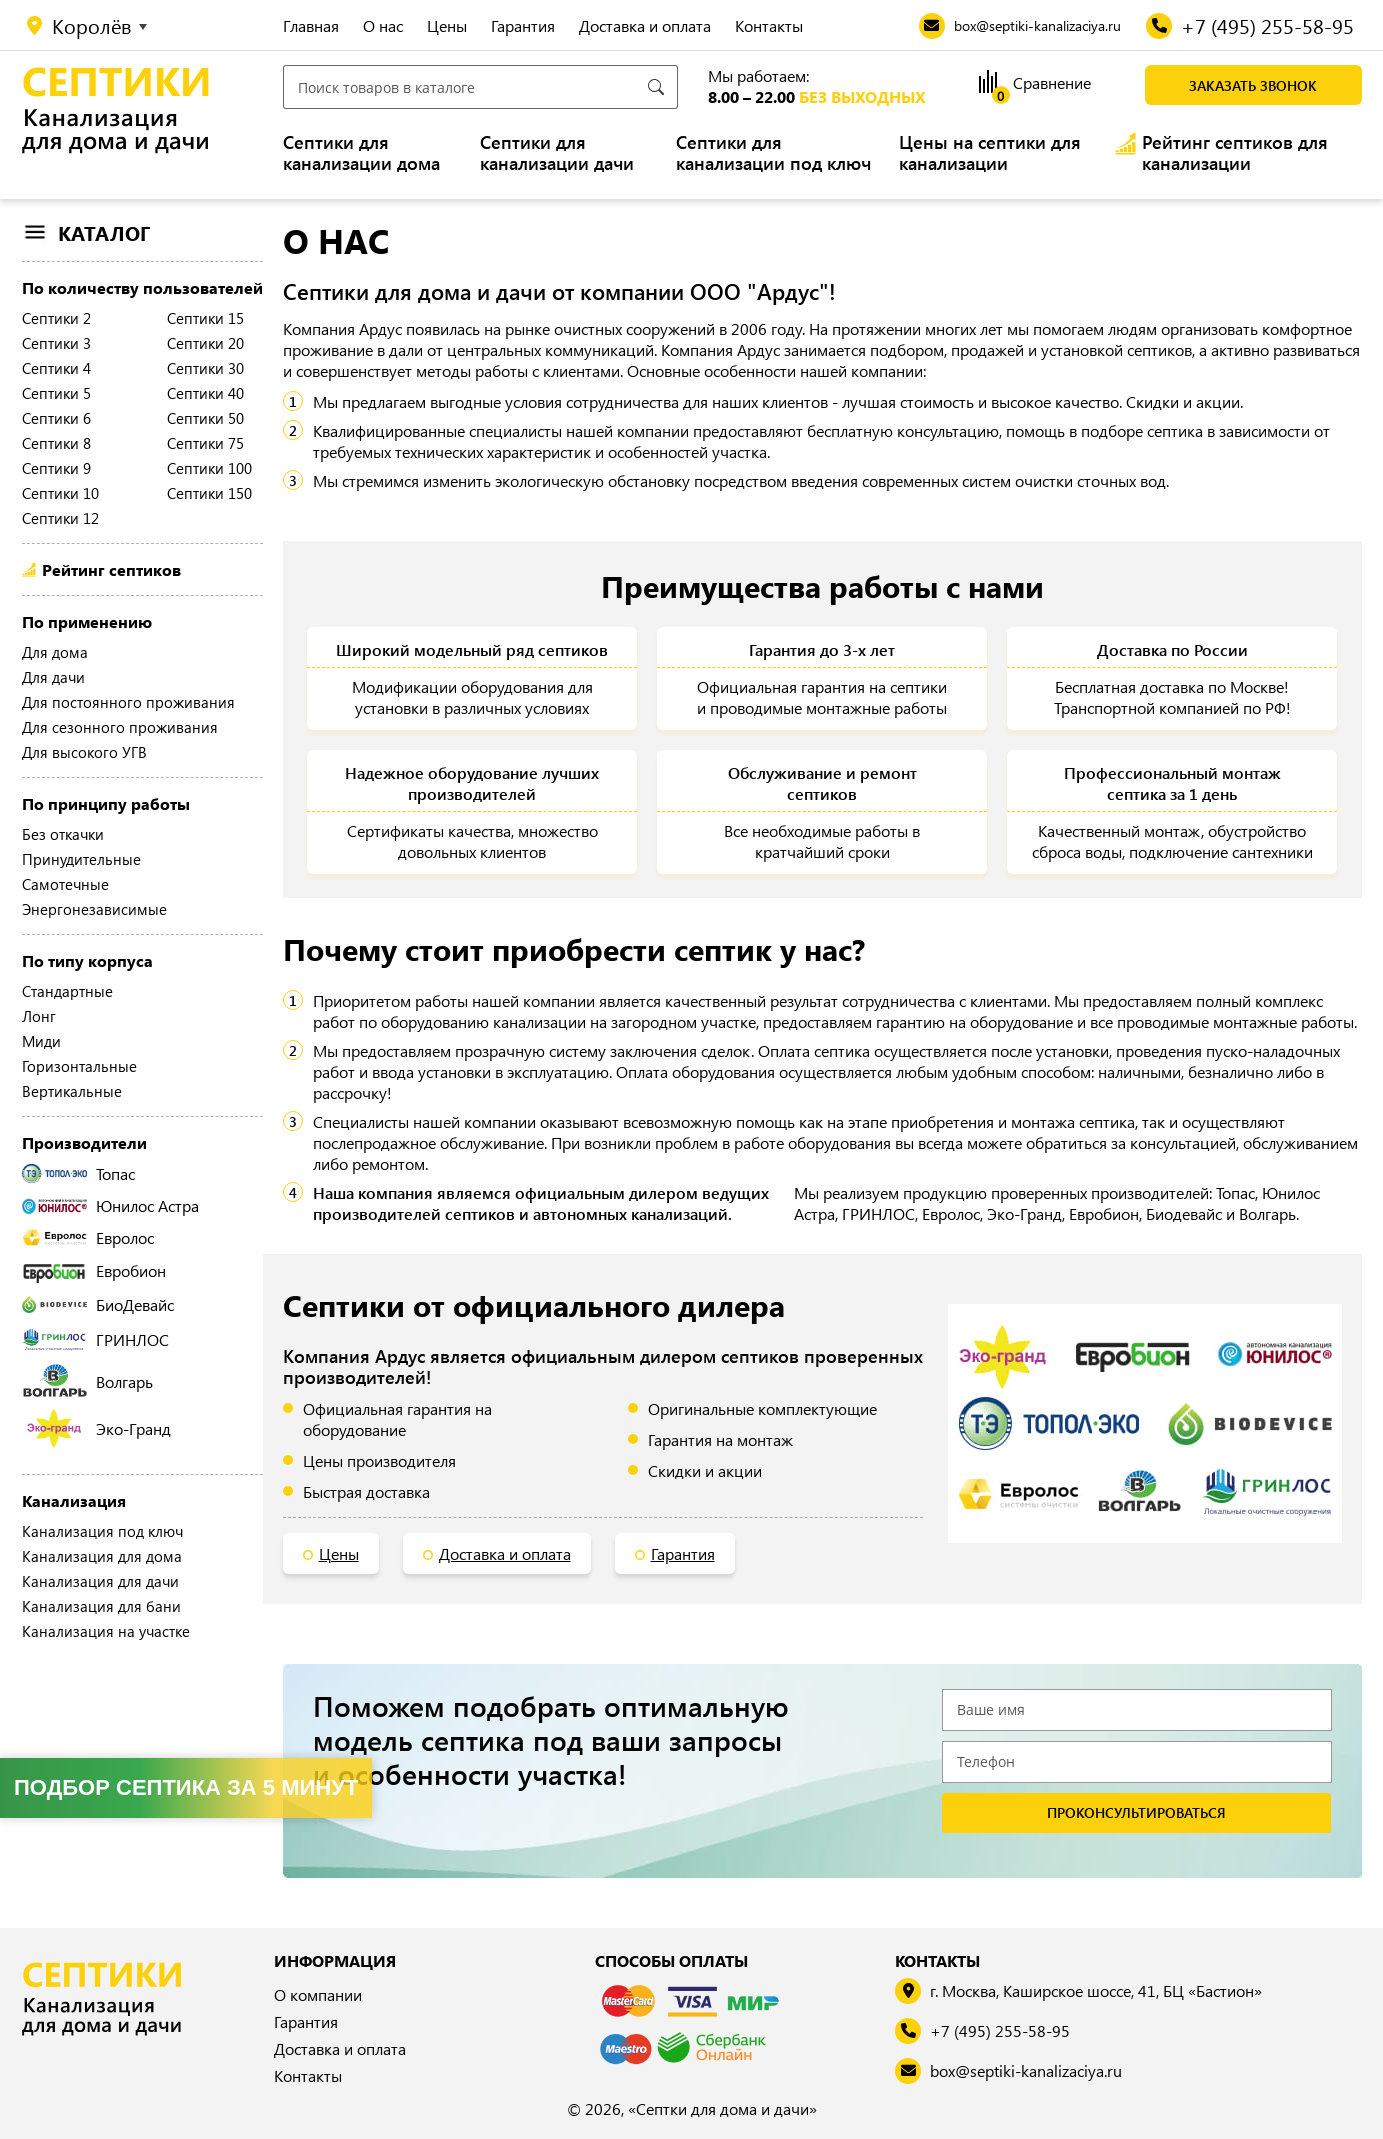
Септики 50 (205, 418)
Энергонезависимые (94, 909)
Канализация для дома (102, 1556)
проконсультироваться (1136, 1813)
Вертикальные (72, 1091)
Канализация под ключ (102, 1531)
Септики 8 (56, 443)
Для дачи (53, 677)
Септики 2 (56, 318)
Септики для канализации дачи (557, 153)
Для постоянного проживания (128, 702)
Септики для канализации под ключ (773, 153)
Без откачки (63, 834)
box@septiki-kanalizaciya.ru (1026, 2071)
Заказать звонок (1253, 85)
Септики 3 (56, 343)
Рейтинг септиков (111, 569)
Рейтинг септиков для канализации (1235, 153)
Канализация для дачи (100, 1581)
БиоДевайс (98, 1304)
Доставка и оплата (645, 25)
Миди (41, 1041)
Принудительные (81, 859)
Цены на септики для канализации (990, 153)
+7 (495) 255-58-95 (1000, 2031)
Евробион (94, 1271)
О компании (318, 1994)
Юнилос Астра (110, 1205)
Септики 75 (205, 443)
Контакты (769, 25)
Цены (447, 25)
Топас (78, 1173)
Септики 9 (56, 468)
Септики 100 (209, 468)
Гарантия (523, 25)
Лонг (39, 1016)
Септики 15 (205, 318)
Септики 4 (56, 368)
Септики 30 (205, 368)
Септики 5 (56, 393)
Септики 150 (209, 493)
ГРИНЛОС (95, 1339)
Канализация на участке (106, 1631)
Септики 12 (60, 518)
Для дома (55, 652)
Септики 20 (205, 343)
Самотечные (65, 884)
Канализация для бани (101, 1606)
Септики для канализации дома (361, 153)
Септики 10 (60, 493)
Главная (311, 25)
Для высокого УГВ (84, 752)
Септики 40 (205, 393)
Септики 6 (56, 418)
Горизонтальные (79, 1066)
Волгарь (87, 1381)
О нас (383, 25)
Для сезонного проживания (120, 727)
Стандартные (67, 991)
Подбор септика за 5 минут (186, 1787)
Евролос (88, 1237)
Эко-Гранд (98, 1428)
